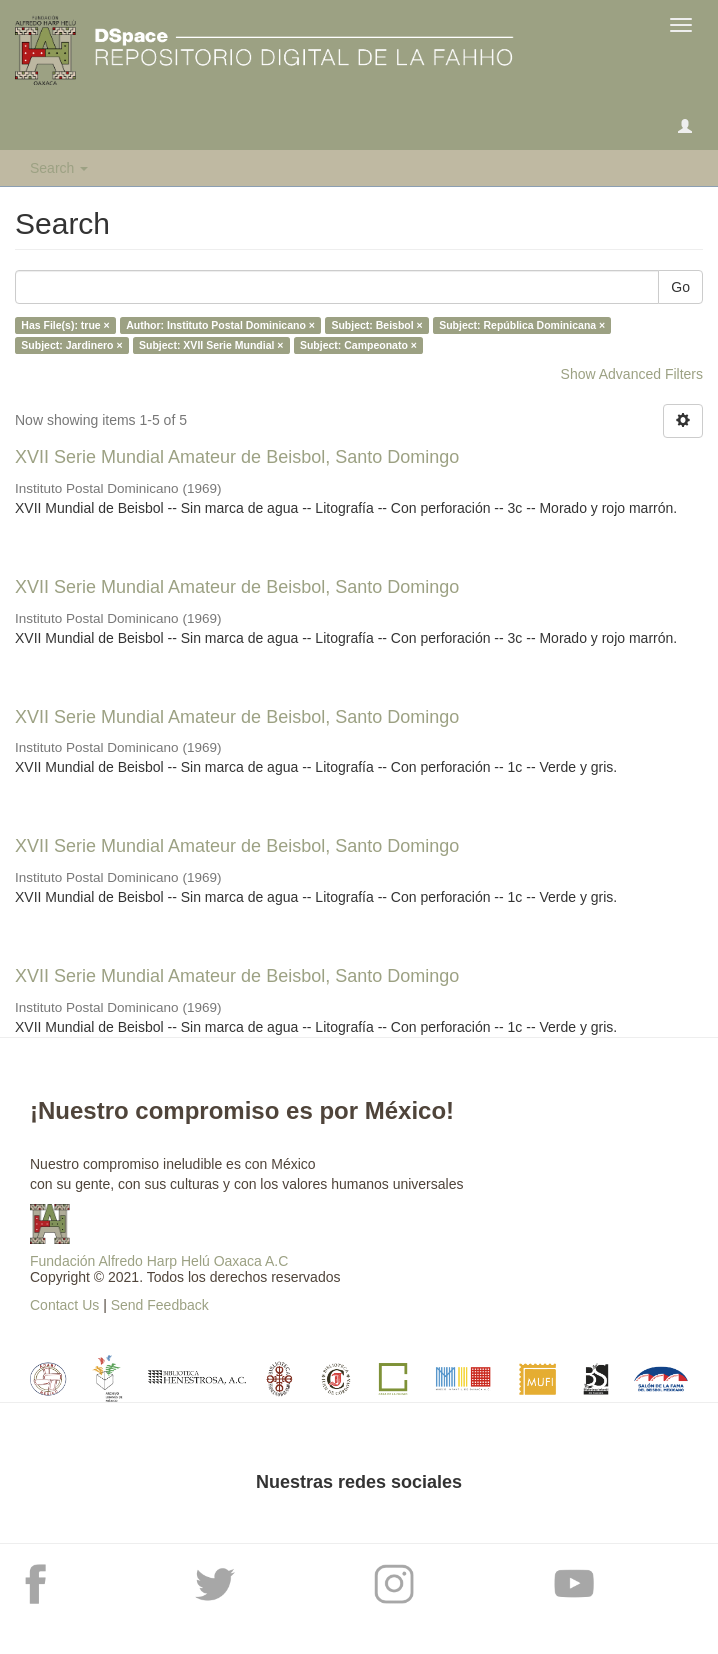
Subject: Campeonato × (358, 345)
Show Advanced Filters (632, 374)
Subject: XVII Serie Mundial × (211, 345)
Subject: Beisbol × (376, 325)
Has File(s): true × (65, 325)
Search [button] (59, 168)
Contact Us (64, 1305)
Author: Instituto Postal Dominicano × (220, 325)
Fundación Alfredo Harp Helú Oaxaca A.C (159, 1261)
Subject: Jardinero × (71, 345)
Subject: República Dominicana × (522, 325)
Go (680, 287)
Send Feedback (160, 1305)
